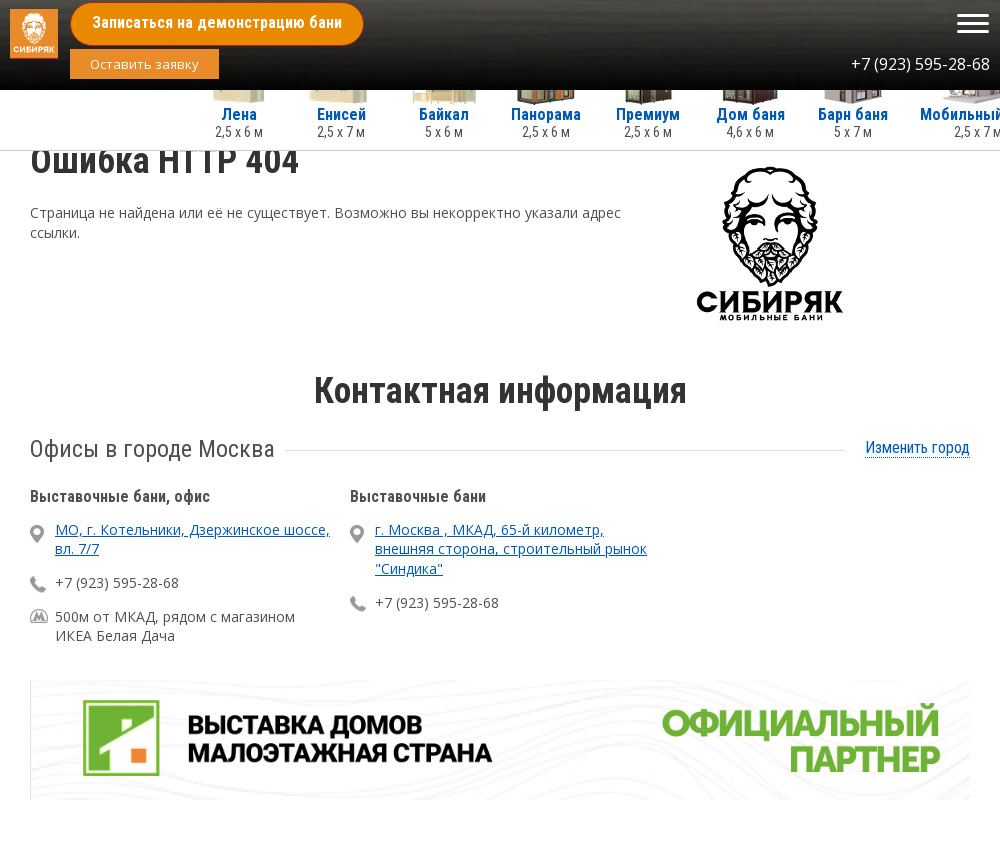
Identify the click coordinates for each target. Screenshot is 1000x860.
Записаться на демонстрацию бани (217, 22)
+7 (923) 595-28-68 (920, 64)
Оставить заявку (144, 64)
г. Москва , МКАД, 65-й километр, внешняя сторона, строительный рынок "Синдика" (511, 549)
